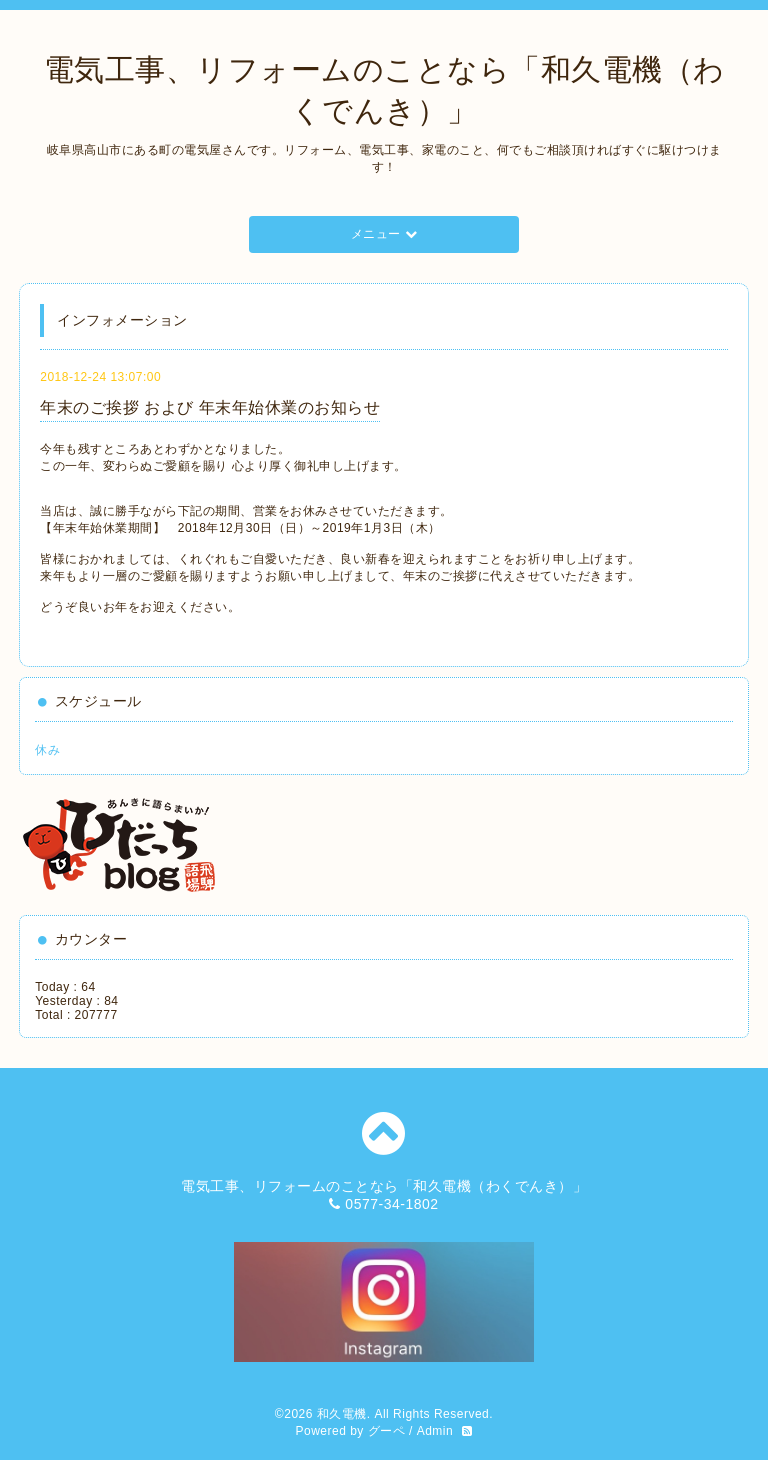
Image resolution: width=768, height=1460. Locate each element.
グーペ (387, 1431)
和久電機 (342, 1414)
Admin (435, 1431)
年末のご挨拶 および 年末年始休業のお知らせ (210, 407)
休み (47, 750)
